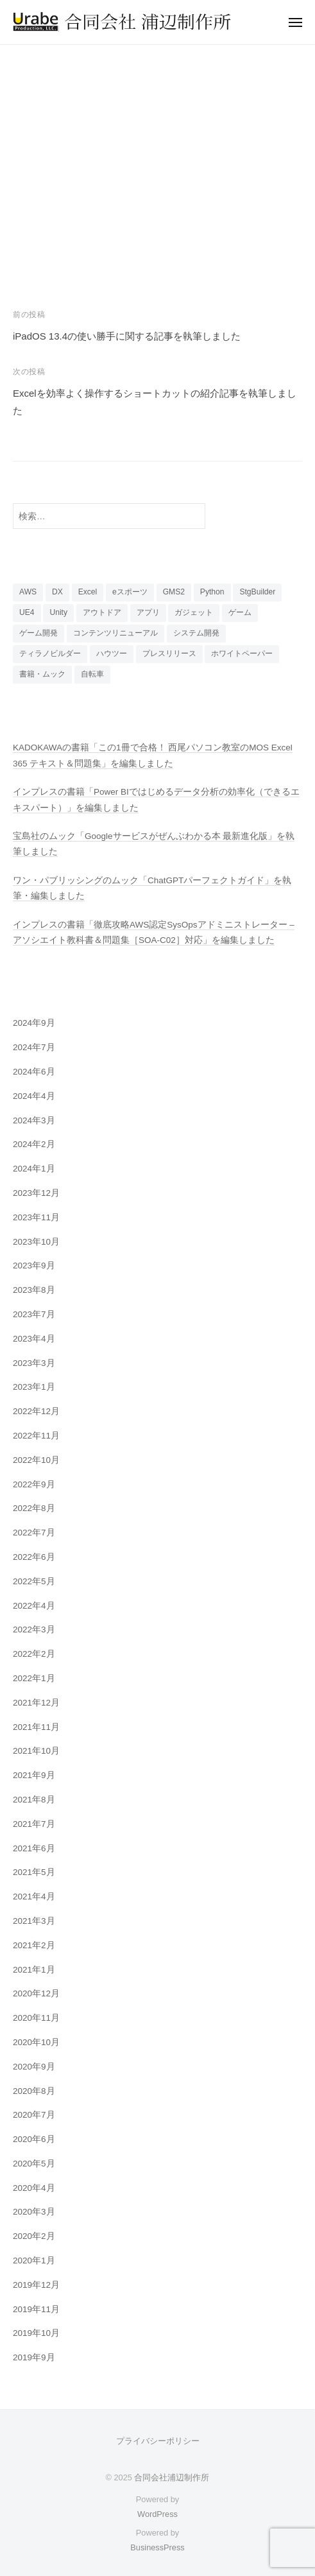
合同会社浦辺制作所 (171, 2477)
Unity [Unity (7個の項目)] (58, 612)
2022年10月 (36, 1460)
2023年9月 (34, 1265)
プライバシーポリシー (158, 2441)
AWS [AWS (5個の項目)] (28, 591)
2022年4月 (34, 1606)
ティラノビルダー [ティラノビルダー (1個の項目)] (50, 653)
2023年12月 (36, 1193)
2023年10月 (36, 1242)
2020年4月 (34, 2188)
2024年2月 (34, 1144)
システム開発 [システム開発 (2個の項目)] (196, 632)
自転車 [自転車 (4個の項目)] (92, 674)
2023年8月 (34, 1290)
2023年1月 (34, 1387)
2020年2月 (34, 2236)
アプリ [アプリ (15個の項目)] (148, 612)
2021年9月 (34, 1775)
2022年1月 (34, 1678)
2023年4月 (34, 1339)
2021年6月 (34, 1848)
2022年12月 (36, 1411)
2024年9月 (34, 1023)
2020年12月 (36, 1993)
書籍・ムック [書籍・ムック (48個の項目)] (42, 674)
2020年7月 (34, 2115)
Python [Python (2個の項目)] (212, 591)
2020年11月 (36, 2018)
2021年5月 (34, 1872)
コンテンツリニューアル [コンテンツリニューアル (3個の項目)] (115, 632)
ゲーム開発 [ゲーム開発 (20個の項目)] (38, 632)
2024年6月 (34, 1071)
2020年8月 (34, 2091)
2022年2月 (34, 1654)
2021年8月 (34, 1799)
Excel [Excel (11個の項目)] (88, 591)
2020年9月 (34, 2066)
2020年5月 (34, 2163)
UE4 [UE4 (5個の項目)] (27, 612)
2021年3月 (34, 1921)
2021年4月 (34, 1896)
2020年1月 (34, 2260)
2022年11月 (36, 1435)
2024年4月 (34, 1096)
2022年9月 (34, 1484)
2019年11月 (36, 2309)
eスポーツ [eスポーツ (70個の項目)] (130, 591)
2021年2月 (34, 1945)
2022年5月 (34, 1581)
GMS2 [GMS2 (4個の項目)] (174, 591)
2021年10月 (36, 1751)
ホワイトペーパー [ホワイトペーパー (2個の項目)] (242, 653)
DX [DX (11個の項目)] (57, 591)
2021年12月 (36, 1702)
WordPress (157, 2514)
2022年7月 (34, 1532)
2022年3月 (34, 1629)
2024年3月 (34, 1120)
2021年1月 (34, 1970)
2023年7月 (34, 1314)
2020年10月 (36, 2042)
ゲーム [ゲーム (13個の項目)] (239, 612)
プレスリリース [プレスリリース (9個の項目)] (169, 653)
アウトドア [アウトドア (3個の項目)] (102, 612)
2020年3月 (34, 2212)
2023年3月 (34, 1363)
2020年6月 (34, 2139)
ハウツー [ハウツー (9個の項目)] (111, 653)
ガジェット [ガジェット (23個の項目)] (194, 612)
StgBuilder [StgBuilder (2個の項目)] (257, 591)
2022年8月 (34, 1508)
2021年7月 (34, 1824)
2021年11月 (36, 1727)
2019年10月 (36, 2333)
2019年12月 (36, 2285)
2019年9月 (34, 2357)
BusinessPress (157, 2547)
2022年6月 (34, 1557)
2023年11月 (36, 1217)
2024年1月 (34, 1168)
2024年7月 (34, 1047)
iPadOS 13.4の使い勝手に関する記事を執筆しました (127, 336)
